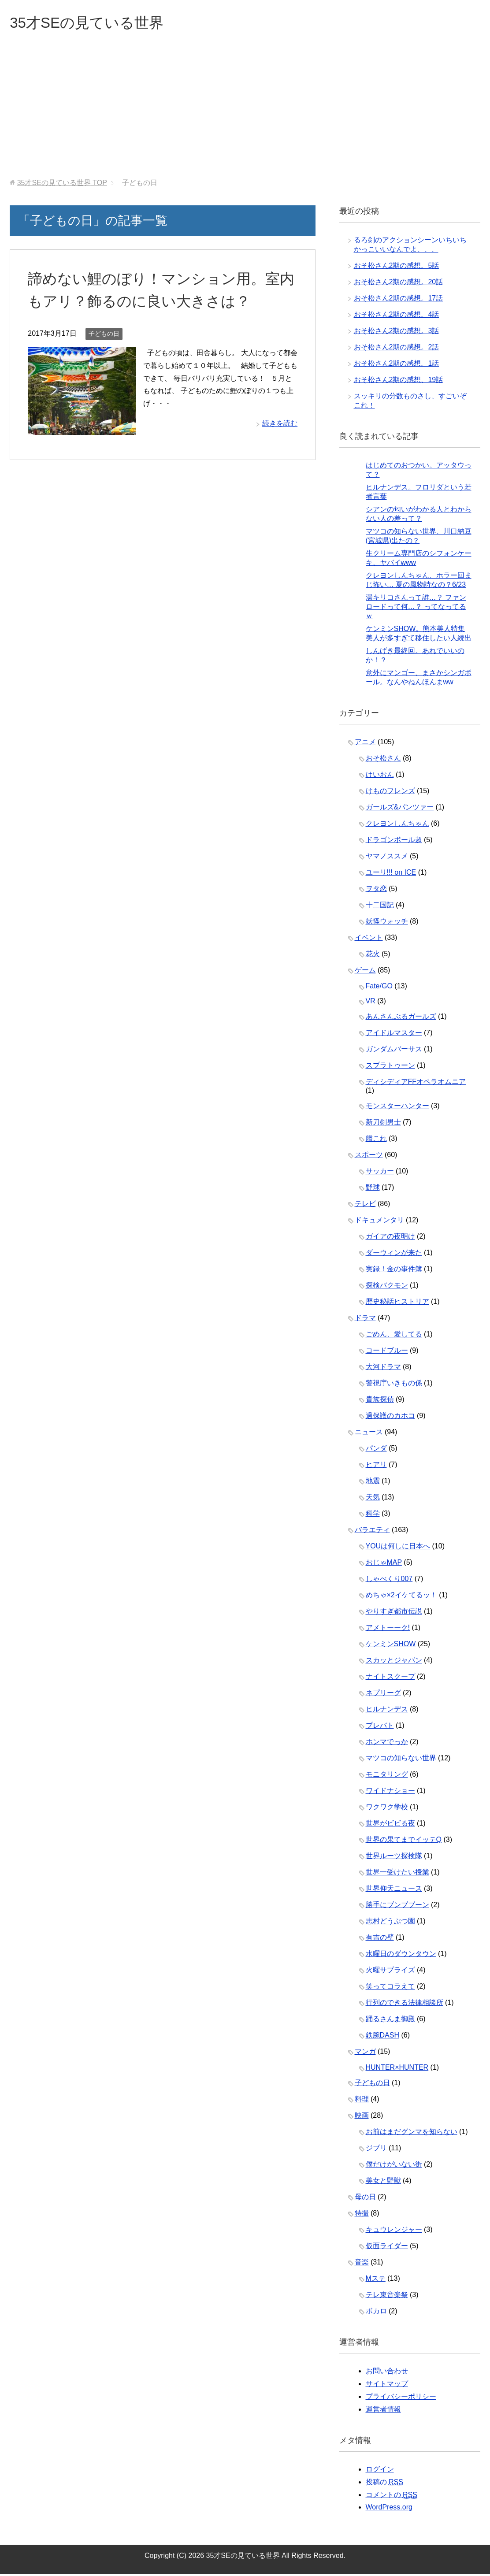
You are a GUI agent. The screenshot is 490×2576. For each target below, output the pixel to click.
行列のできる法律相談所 (404, 2004)
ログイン (380, 2471)
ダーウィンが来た (394, 1254)
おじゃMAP (384, 1564)
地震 (373, 1482)
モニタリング (387, 1776)
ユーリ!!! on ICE (391, 874)
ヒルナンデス (387, 1711)
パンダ (376, 1450)
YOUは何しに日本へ (398, 1548)
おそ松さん (383, 760)
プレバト (380, 1727)
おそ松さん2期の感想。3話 (396, 332)
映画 (362, 2117)
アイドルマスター (394, 1034)
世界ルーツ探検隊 (394, 1857)
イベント (369, 939)
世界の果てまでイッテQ (404, 1841)
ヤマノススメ (387, 857)
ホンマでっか (387, 1743)
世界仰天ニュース (394, 1890)
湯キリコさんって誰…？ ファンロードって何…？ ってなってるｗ (416, 608)
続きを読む (279, 425)
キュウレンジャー (394, 2231)
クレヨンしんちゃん (397, 825)
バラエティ (372, 1531)
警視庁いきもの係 (394, 1384)
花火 (373, 955)
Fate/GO (379, 987)
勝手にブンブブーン (397, 1906)
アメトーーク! (388, 1629)
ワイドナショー (390, 1792)
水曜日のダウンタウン (401, 1955)
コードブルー (387, 1352)
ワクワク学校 (387, 1808)
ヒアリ (376, 1466)
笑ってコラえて (390, 1988)
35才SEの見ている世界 (93, 24)
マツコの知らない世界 (401, 1759)
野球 (373, 1189)
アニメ (365, 743)
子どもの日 (104, 335)
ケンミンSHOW (391, 1645)
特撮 (362, 2215)
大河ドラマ (383, 1368)
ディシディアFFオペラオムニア (416, 1083)
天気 (373, 1499)
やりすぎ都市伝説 (394, 1613)
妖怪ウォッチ (387, 923)
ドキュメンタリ (379, 1221)
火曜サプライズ (390, 1971)
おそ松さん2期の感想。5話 (396, 267)
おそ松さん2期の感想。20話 (398, 283)
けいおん (380, 776)
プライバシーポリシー (401, 2398)
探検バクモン (387, 1287)
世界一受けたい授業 (397, 1874)
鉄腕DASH (382, 2037)
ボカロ (376, 2312)
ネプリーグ (383, 1694)
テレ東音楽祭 (387, 2296)
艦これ (376, 1140)
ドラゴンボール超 (394, 841)
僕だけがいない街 (394, 2166)
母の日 (365, 2198)
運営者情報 (383, 2411)
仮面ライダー (387, 2247)
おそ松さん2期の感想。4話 (396, 316)
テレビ (365, 1205)
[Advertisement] (245, 114)
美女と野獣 (383, 2182)
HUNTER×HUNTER (397, 2069)
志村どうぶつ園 (390, 1922)
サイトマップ (387, 2385)
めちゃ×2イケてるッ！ (401, 1596)
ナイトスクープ (390, 1678)
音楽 (362, 2264)
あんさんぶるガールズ (401, 1018)
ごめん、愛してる (394, 1336)
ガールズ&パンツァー (400, 809)
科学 (373, 1515)
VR (370, 1002)
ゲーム (365, 972)
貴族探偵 (380, 1401)
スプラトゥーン (390, 1067)
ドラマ (365, 1319)
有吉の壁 (380, 1939)
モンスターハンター (397, 1107)
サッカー (380, 1173)
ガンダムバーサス (394, 1050)
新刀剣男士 (383, 1124)
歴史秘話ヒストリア (397, 1303)
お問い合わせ (387, 2372)
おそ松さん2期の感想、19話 (398, 381)
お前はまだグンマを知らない (411, 2133)
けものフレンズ (390, 792)
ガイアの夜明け (390, 1238)
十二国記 (380, 906)
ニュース (369, 1433)
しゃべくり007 (389, 1580)
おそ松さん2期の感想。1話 (396, 365)
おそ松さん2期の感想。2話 (396, 349)
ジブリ (376, 2149)
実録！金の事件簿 (394, 1270)
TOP (62, 184)
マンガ (365, 2053)
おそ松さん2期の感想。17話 (398, 300)
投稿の (384, 2484)
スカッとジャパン (394, 1662)
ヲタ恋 (376, 890)
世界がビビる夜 (390, 1825)
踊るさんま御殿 (390, 2020)
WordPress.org (389, 2509)
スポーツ (369, 1156)
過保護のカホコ (390, 1417)
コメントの (391, 2497)
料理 (362, 2101)
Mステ (376, 2280)
